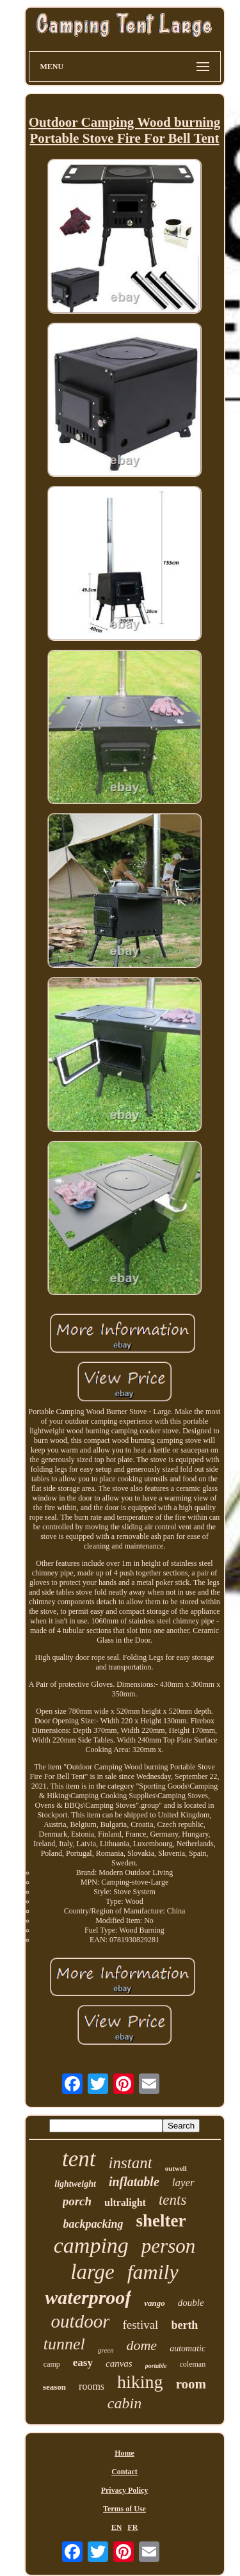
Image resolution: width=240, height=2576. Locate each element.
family (153, 2271)
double (191, 2303)
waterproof (88, 2297)
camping (91, 2245)
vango (154, 2303)
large (92, 2271)
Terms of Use (124, 2508)
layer (183, 2183)
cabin (124, 2403)
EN (116, 2527)
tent (78, 2158)
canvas (119, 2363)
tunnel (64, 2344)
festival (140, 2324)
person (168, 2246)
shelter (161, 2220)
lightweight (75, 2184)
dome (141, 2345)
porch (77, 2201)
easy (83, 2362)
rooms (91, 2386)
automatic (187, 2348)
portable (156, 2365)
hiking (140, 2382)
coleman (193, 2364)
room (191, 2384)
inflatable (134, 2182)
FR (132, 2527)
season (54, 2387)
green (106, 2350)
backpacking (93, 2224)
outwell (176, 2168)
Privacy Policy (124, 2490)
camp (52, 2364)
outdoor (80, 2321)
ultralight (125, 2202)
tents (172, 2200)
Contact (124, 2471)
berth (184, 2325)
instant (130, 2162)
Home (124, 2453)
